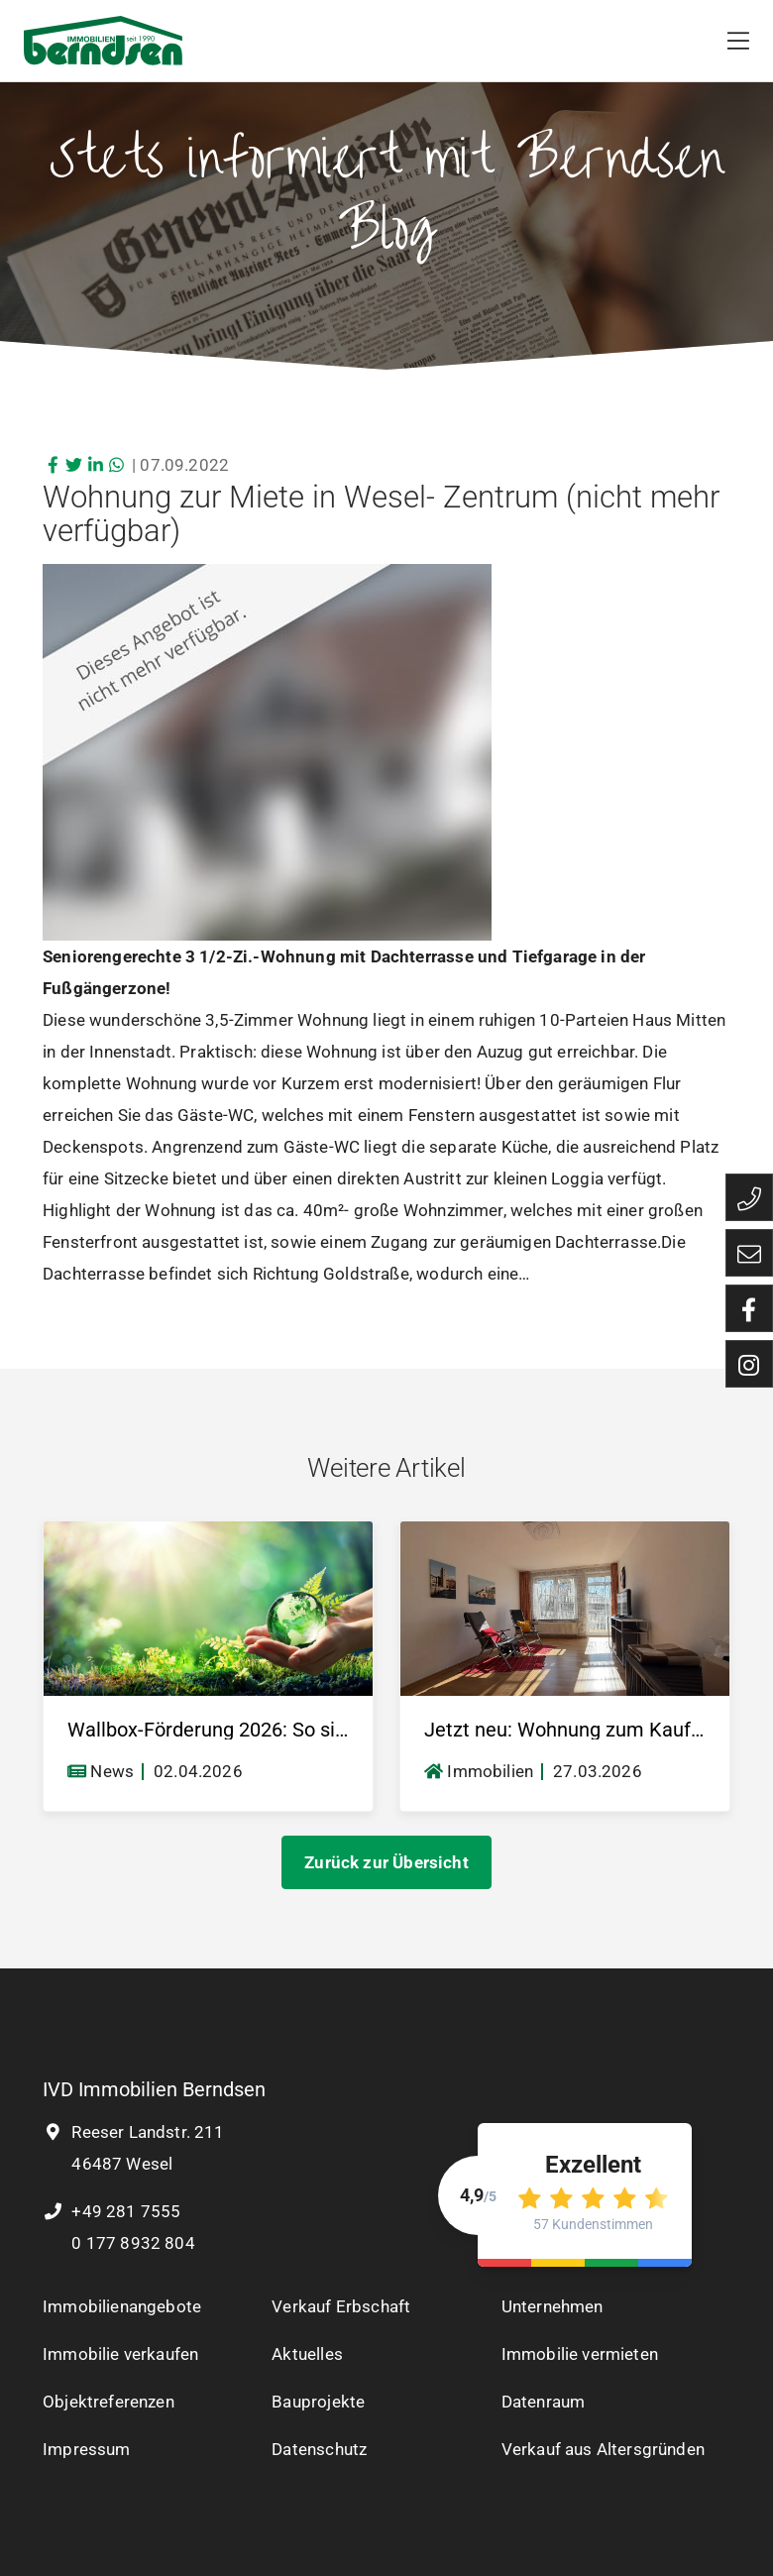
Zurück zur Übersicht (386, 1862)
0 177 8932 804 (131, 2243)
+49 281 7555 (111, 2211)
